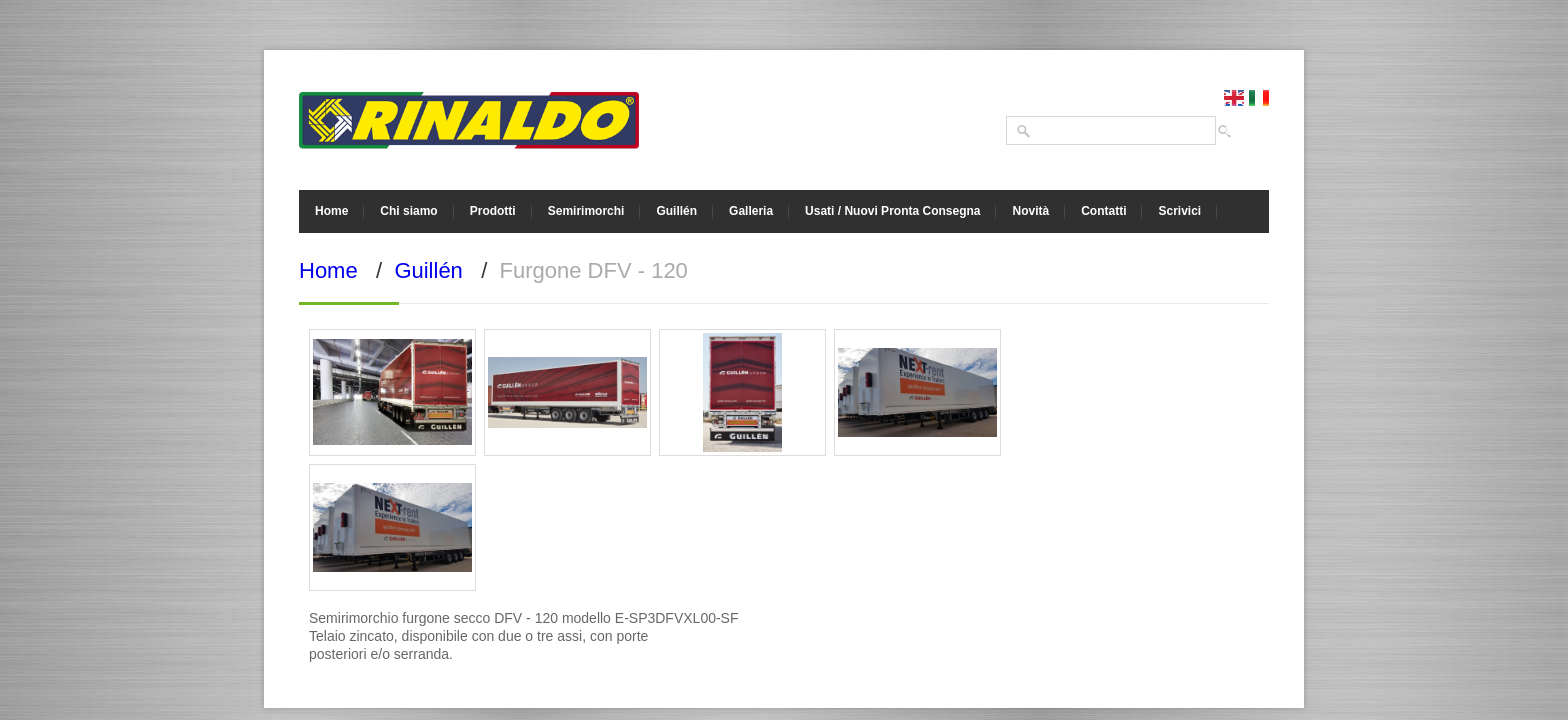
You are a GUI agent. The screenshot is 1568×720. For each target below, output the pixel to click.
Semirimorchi (586, 211)
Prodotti (493, 211)
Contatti (1103, 211)
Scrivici (1179, 211)
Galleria (751, 211)
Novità (1030, 211)
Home (331, 211)
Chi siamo (408, 211)
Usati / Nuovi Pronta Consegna (892, 211)
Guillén (676, 211)
